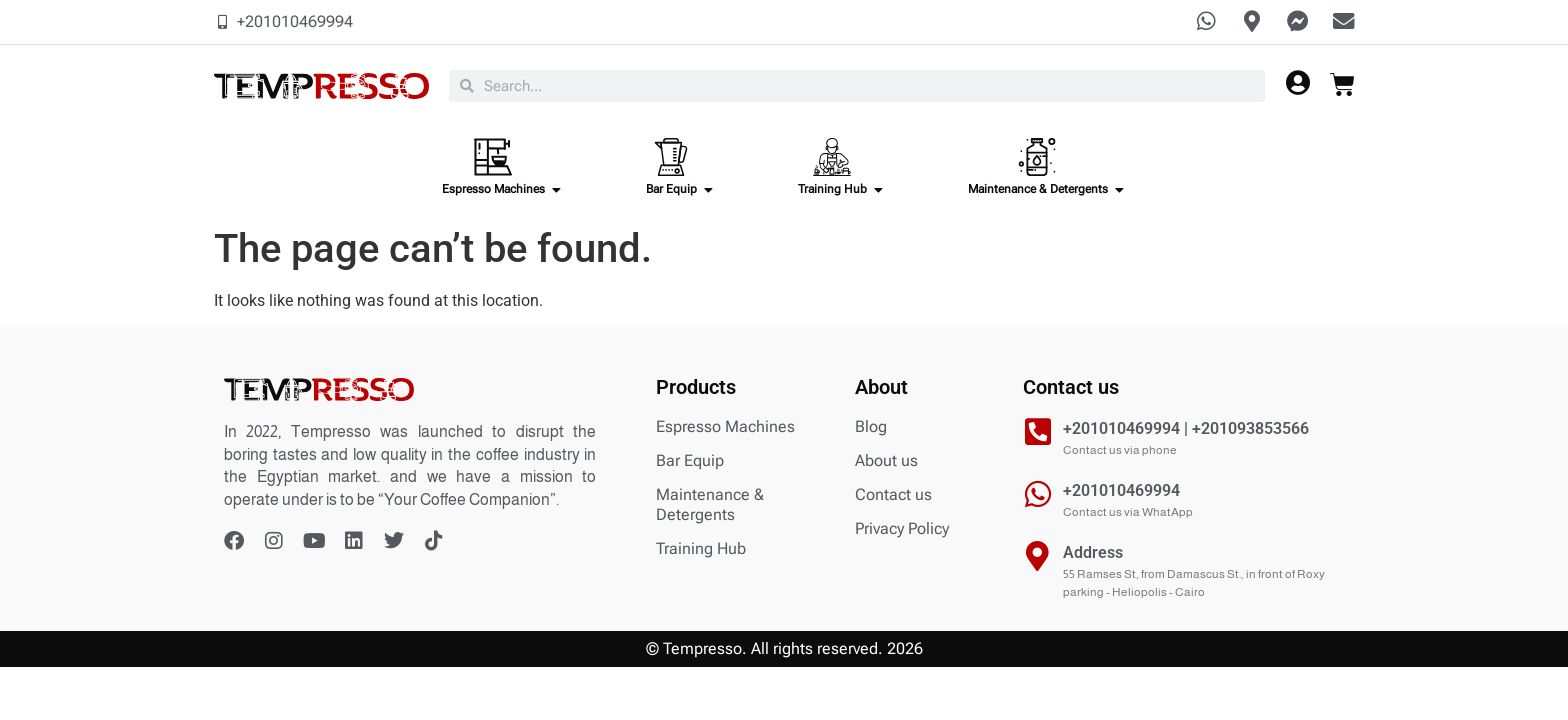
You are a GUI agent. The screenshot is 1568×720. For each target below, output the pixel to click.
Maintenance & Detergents (710, 506)
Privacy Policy (902, 530)
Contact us (893, 496)
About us (886, 462)
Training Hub (701, 550)
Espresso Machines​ (725, 428)
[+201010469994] (1038, 496)
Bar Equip (690, 462)
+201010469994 (1121, 492)
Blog (871, 428)
